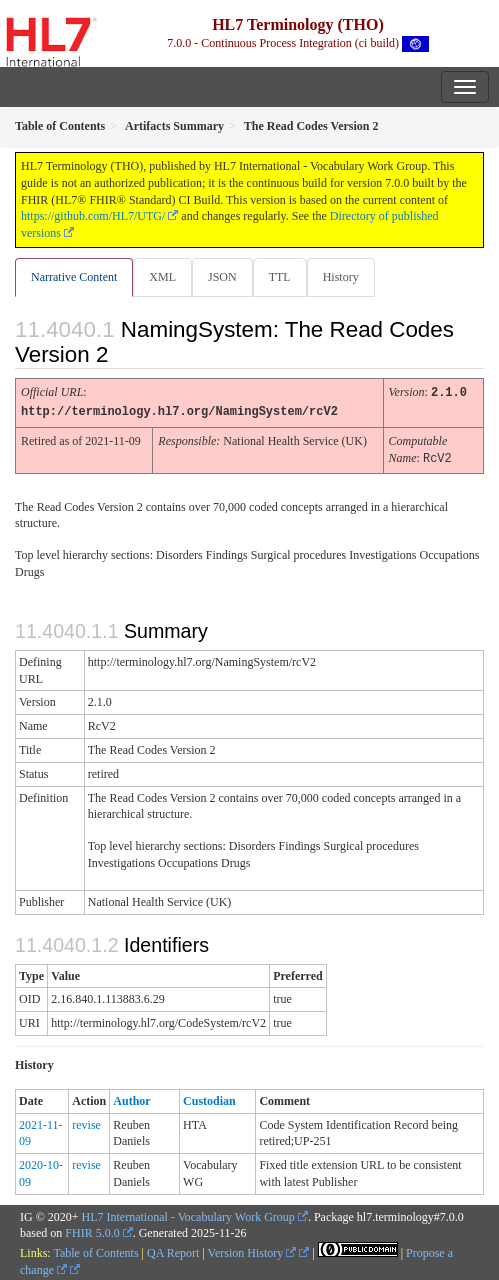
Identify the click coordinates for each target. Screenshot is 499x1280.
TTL (280, 277)
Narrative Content (74, 277)
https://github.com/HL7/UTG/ (93, 216)
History (341, 277)
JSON (222, 277)
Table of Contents (95, 1250)
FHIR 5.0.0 (92, 1230)
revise (86, 1122)
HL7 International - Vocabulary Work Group (188, 1214)
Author (131, 1098)
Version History (252, 1250)
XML (162, 277)
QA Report (173, 1250)
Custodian (209, 1098)
